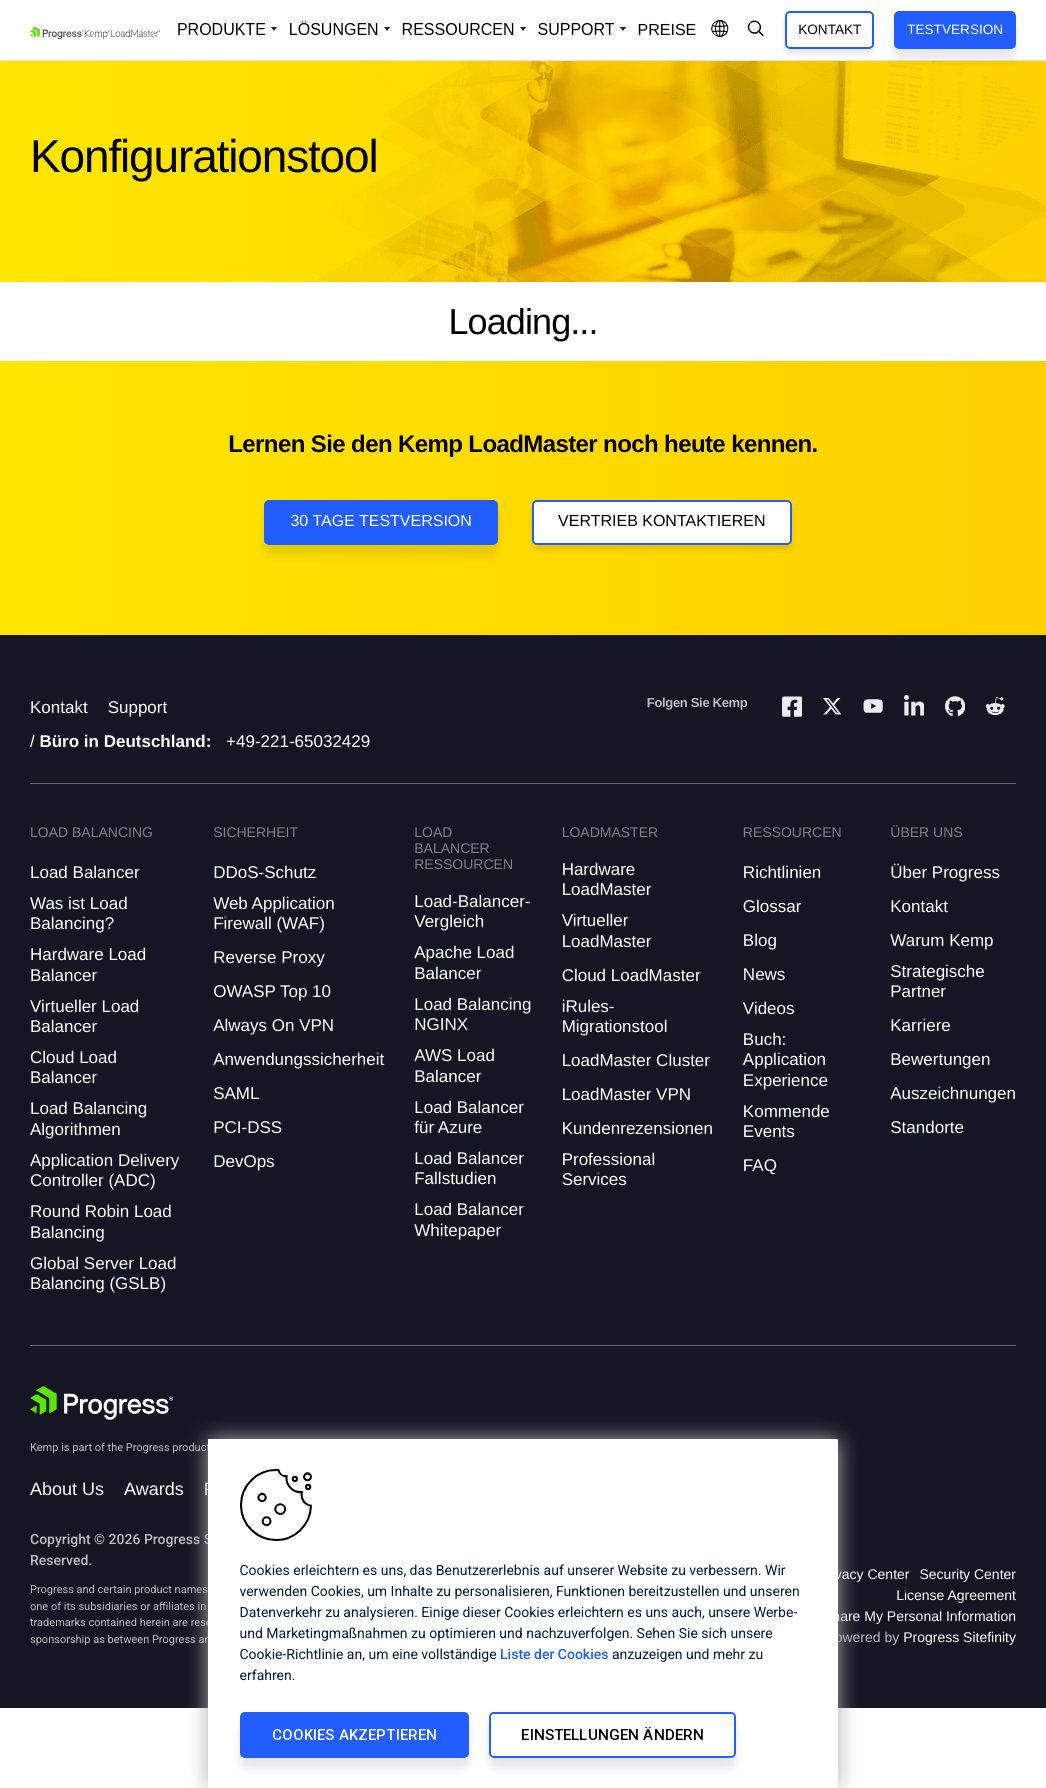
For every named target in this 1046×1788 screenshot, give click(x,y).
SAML (236, 1093)
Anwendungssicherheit (298, 1059)
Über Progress (945, 872)
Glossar (772, 906)
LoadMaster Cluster (636, 1060)
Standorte (927, 1127)
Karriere (920, 1025)
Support (138, 707)
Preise (667, 30)
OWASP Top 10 (272, 991)
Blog (760, 940)
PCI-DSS (247, 1127)
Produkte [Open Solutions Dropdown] (221, 29)
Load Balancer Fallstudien (469, 1168)
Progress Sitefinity (959, 1637)
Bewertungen (940, 1059)
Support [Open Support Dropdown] (576, 29)
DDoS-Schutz (264, 872)
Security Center (968, 1574)
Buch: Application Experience (785, 1060)
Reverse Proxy (268, 957)
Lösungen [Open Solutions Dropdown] (334, 29)
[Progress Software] (102, 1403)
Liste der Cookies (554, 1655)
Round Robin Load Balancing (101, 1221)
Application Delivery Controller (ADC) (104, 1170)
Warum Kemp (941, 940)
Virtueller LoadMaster (607, 930)
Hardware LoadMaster (607, 879)
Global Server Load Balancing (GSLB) (103, 1273)
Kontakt (829, 29)
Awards (154, 1489)
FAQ (760, 1165)
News (764, 974)
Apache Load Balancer (464, 962)
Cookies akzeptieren (355, 1735)
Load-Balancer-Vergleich (472, 911)
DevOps (243, 1161)
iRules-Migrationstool (615, 1016)
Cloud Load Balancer (73, 1067)
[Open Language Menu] (720, 30)
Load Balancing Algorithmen (88, 1118)
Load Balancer (85, 872)
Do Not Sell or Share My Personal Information (874, 1616)
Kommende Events (786, 1121)
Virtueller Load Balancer (84, 1016)
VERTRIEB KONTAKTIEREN (661, 521)
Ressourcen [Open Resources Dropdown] (458, 29)
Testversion (955, 29)
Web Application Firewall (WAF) (274, 913)
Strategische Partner (937, 981)
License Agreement (956, 1595)
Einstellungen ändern (612, 1735)
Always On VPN (273, 1025)
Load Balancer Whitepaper (469, 1219)
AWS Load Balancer (454, 1065)
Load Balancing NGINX (472, 1014)
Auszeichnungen (953, 1093)
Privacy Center (864, 1574)
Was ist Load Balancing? (79, 913)
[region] (523, 1613)
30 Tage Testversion (380, 521)
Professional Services (609, 1169)
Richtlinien (782, 872)
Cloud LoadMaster (631, 975)
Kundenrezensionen (637, 1128)
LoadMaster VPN (626, 1094)
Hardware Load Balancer (88, 964)
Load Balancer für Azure (469, 1117)
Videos (769, 1008)
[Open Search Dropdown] (756, 30)
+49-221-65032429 (298, 741)
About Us (67, 1489)
